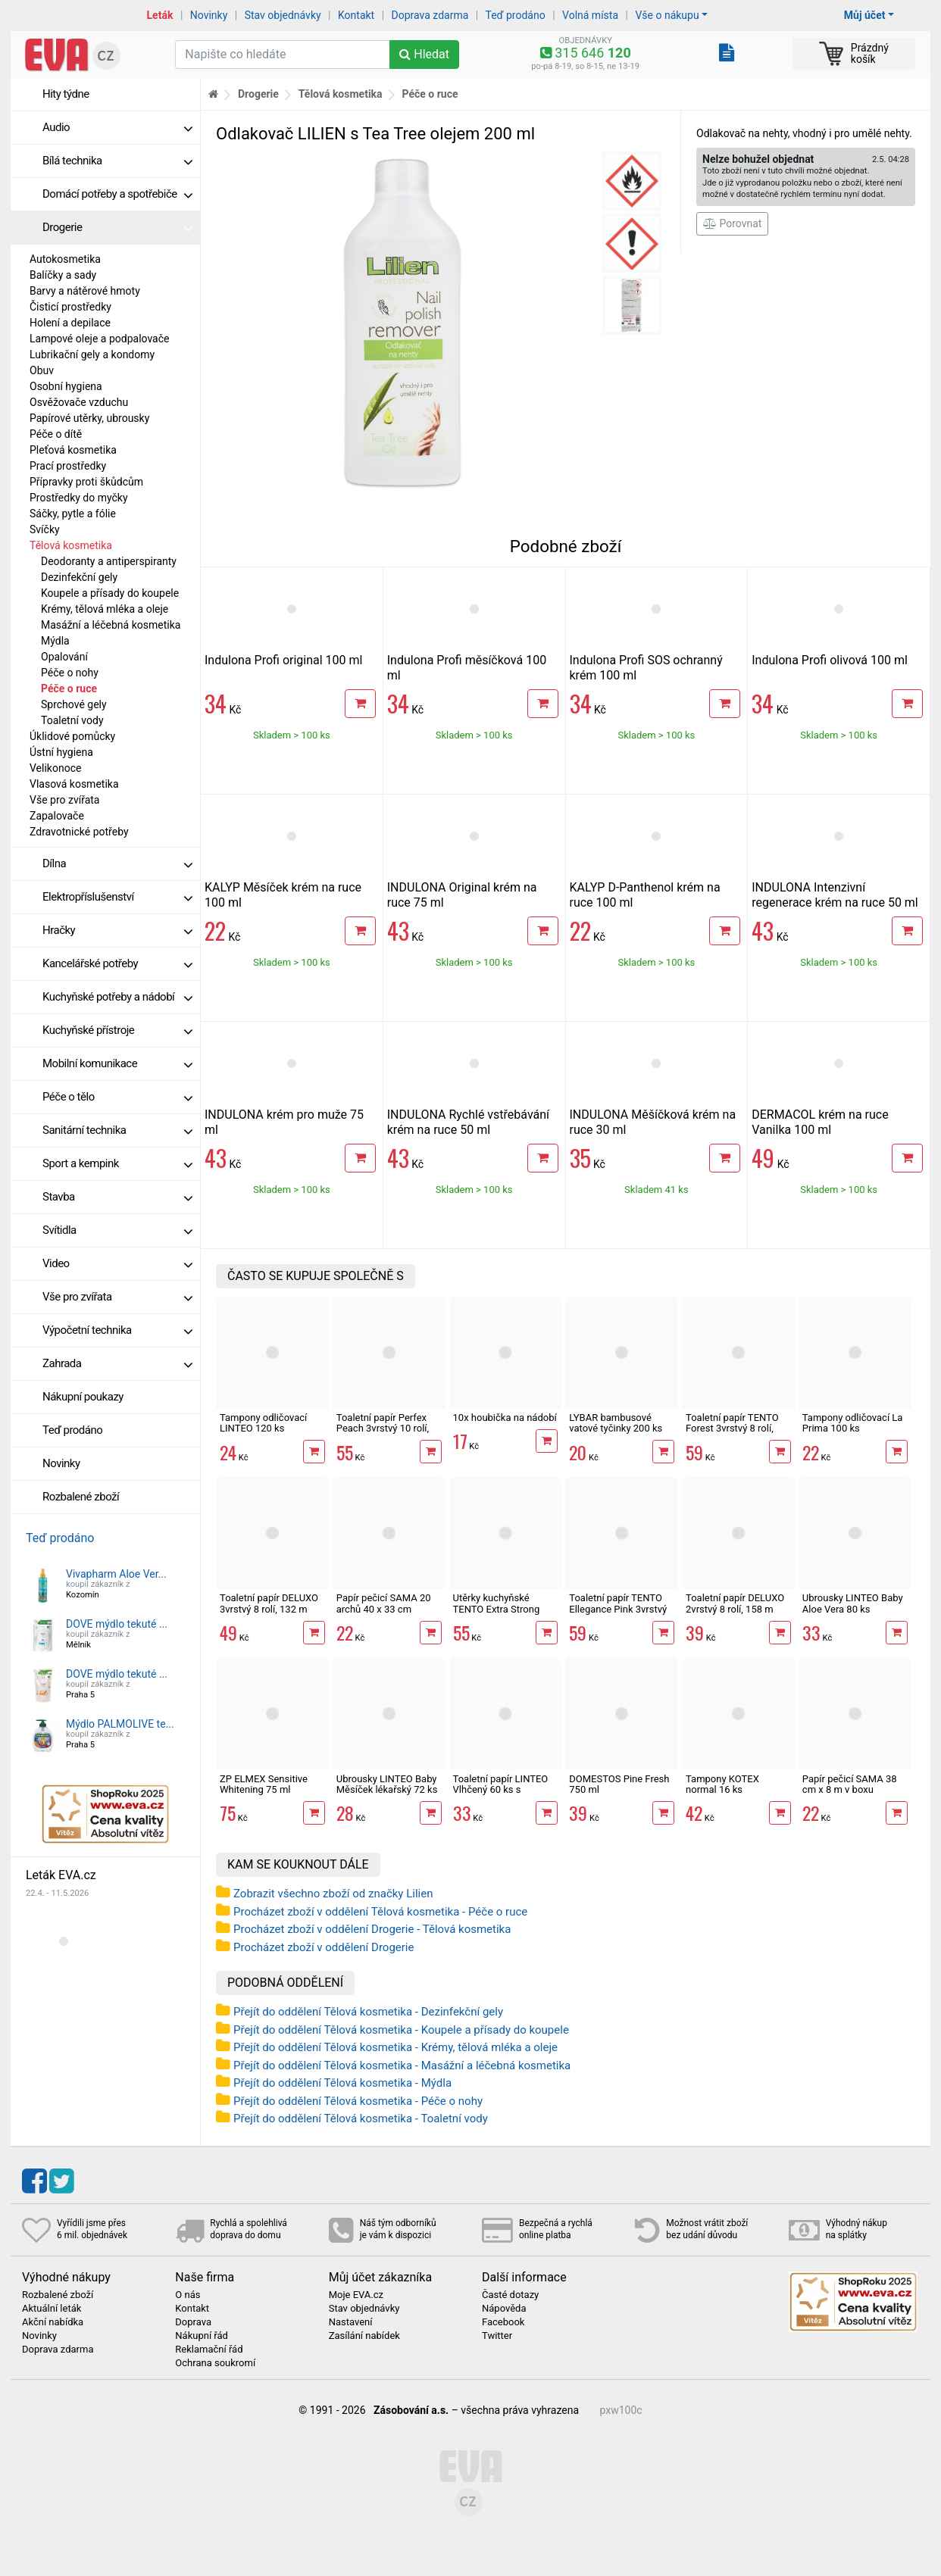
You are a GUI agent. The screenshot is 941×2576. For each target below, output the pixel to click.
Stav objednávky (283, 15)
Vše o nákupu (667, 15)
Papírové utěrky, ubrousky (89, 418)
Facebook (503, 2322)
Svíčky (45, 529)
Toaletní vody (72, 720)
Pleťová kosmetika (73, 450)
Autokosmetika (65, 259)
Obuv (42, 370)
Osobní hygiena (66, 386)
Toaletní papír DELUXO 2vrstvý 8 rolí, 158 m (735, 1603)
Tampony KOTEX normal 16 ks (722, 1784)
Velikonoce (55, 768)
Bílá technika (117, 160)
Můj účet (865, 15)
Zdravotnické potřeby (79, 832)
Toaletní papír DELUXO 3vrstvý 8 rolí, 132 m (269, 1603)
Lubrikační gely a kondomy (92, 354)
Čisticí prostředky (70, 307)
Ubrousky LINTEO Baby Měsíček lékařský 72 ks (387, 1784)
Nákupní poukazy (82, 1397)
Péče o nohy (69, 673)
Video (117, 1263)
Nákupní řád (201, 2336)
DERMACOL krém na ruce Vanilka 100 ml (820, 1122)
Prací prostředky (68, 466)
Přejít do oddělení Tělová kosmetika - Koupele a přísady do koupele (401, 2030)
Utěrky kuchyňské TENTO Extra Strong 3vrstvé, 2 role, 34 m (496, 1608)
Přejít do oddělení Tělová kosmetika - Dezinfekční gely (368, 2012)
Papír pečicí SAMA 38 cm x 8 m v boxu (849, 1784)
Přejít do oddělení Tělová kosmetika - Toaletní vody (360, 2118)
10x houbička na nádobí (505, 1417)
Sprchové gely (74, 704)
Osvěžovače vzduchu (79, 402)
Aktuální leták (51, 2308)
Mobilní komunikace (117, 1063)
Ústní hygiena (61, 752)
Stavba (117, 1197)
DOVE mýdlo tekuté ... (116, 1624)
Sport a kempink (117, 1163)
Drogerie (117, 227)
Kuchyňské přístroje (117, 1030)
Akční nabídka (52, 2322)
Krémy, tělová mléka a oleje (104, 609)
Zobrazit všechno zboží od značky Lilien (333, 1893)
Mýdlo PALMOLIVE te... (120, 1724)
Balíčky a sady (63, 275)
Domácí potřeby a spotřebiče (117, 194)
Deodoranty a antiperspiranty (109, 561)
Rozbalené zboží (80, 1496)
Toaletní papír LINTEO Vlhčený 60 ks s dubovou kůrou (501, 1789)
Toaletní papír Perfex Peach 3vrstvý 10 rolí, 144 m (382, 1428)
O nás (187, 2295)
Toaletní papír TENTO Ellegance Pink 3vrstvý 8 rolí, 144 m (618, 1608)
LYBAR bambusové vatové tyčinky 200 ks (615, 1423)
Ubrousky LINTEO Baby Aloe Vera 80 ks (852, 1603)
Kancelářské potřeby (117, 963)
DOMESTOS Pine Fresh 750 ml (619, 1784)
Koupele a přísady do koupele (110, 593)
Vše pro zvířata (64, 800)
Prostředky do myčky (79, 498)
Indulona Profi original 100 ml (283, 660)
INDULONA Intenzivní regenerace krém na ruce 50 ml (835, 895)
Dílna (117, 863)
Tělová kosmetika (71, 545)
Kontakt (356, 15)
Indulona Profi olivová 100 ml (830, 660)
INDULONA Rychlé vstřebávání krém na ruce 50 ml (468, 1122)
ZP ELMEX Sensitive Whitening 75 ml (264, 1784)
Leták (160, 15)
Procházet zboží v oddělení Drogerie (323, 1947)
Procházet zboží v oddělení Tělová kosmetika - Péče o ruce (380, 1912)
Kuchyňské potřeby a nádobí (117, 997)
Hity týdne (65, 94)
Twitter (497, 2336)
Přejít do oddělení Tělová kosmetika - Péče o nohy (358, 2101)
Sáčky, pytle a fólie (73, 513)
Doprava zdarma (430, 15)
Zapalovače (57, 816)
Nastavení (351, 2322)
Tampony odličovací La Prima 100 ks (852, 1423)
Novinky (209, 15)
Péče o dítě (56, 434)
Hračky (117, 930)
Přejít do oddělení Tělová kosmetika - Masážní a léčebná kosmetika (402, 2065)
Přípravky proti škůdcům (86, 482)
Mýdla (55, 641)
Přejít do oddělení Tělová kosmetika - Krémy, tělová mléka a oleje (395, 2047)
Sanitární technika (117, 1130)
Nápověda (504, 2308)
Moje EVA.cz (356, 2295)
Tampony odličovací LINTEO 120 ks (263, 1423)
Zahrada (117, 1363)
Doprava (193, 2322)
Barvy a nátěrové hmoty (85, 291)
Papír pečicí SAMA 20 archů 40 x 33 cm (383, 1603)
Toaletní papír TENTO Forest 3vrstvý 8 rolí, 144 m (732, 1428)
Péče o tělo (117, 1097)
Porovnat (732, 223)
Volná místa (590, 15)
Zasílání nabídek (364, 2336)
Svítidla (117, 1230)
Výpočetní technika (117, 1330)
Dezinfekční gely (79, 577)
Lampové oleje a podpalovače (99, 339)
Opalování (64, 657)
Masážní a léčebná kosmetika (110, 625)
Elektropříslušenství (117, 897)
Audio (117, 127)
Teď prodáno (515, 15)
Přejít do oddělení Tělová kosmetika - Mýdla (342, 2083)
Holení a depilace (70, 323)
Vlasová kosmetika (74, 784)
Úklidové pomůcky (72, 736)
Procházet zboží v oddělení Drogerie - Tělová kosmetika (372, 1929)
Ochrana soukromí (215, 2363)
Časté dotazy (510, 2295)
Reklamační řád (208, 2349)
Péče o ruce (69, 688)
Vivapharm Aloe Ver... (116, 1574)
